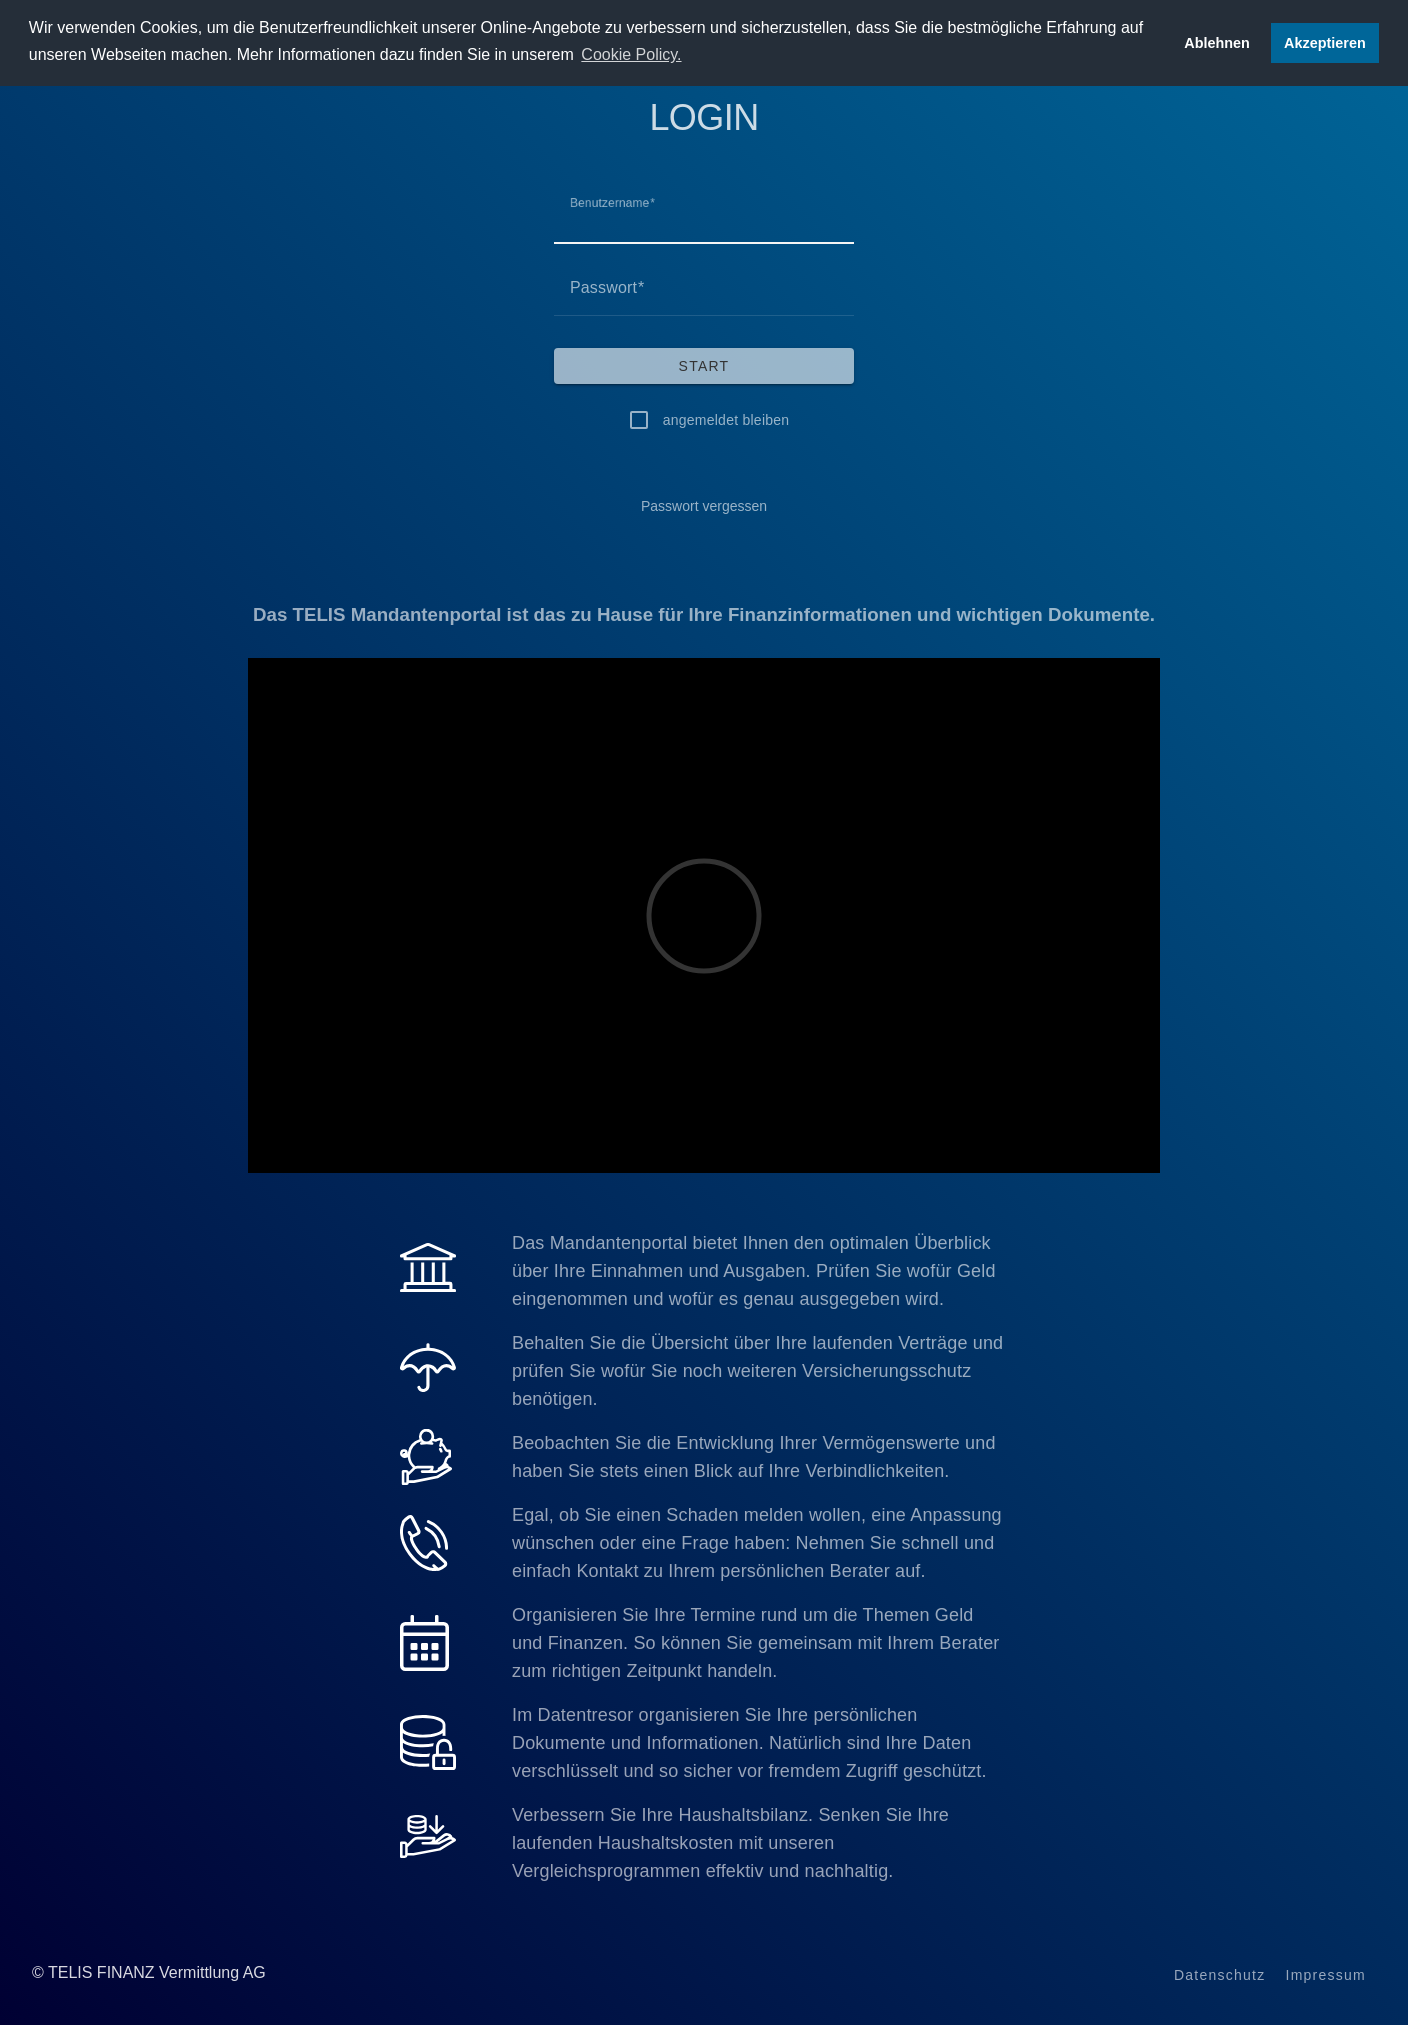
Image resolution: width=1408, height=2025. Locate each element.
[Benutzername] (704, 216)
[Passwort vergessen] (704, 506)
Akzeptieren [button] (1325, 43)
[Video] (704, 916)
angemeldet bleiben (726, 420)
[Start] (704, 366)
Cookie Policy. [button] (631, 54)
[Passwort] (704, 288)
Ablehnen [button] (1217, 43)
